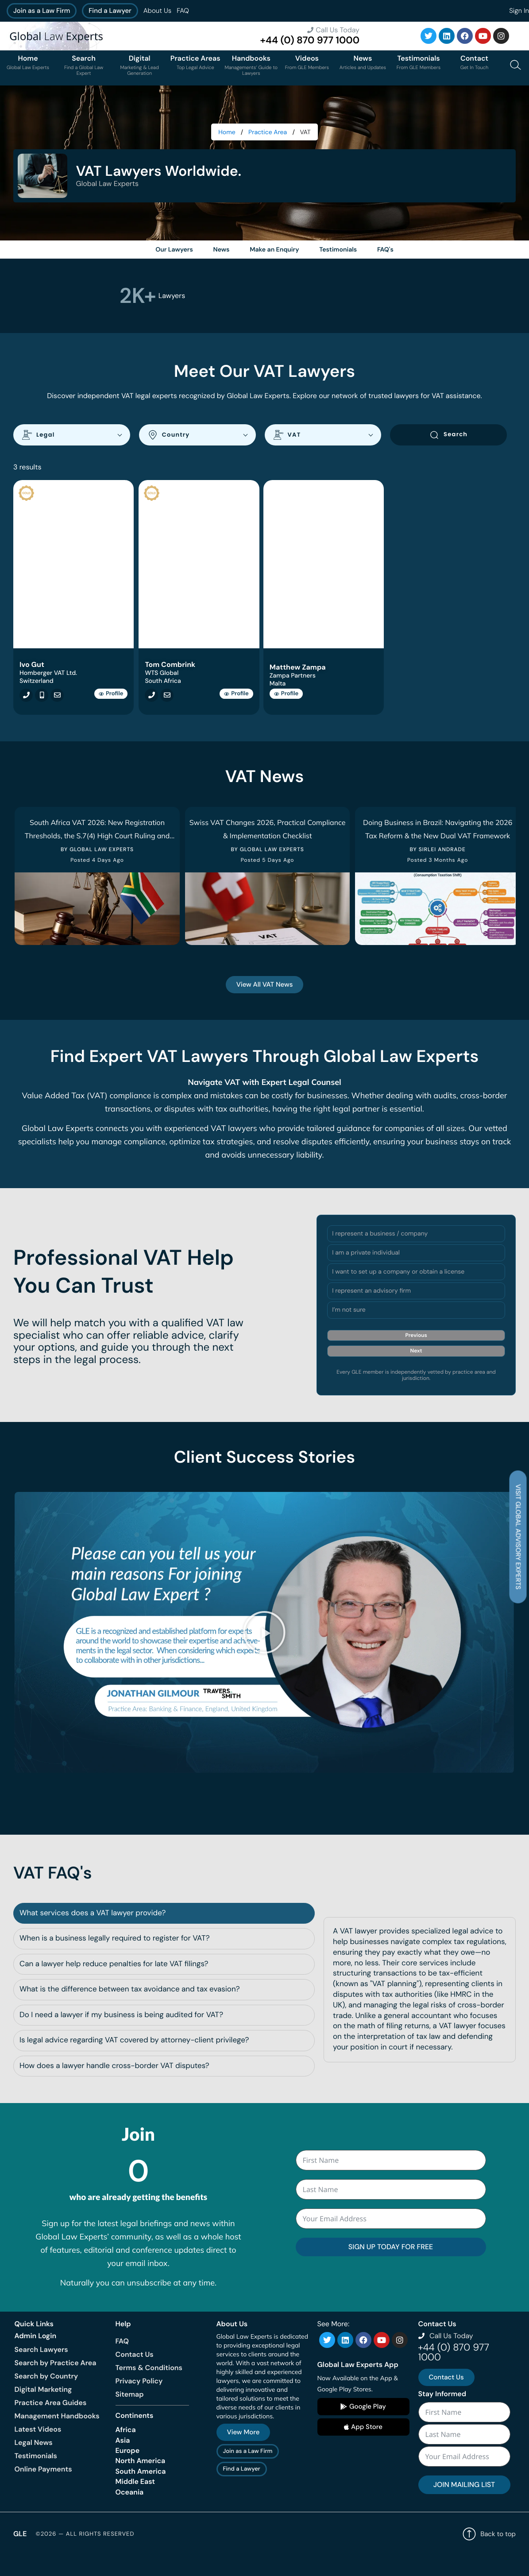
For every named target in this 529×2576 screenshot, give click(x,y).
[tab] (164, 1933)
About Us (157, 10)
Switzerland (36, 690)
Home (226, 132)
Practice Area (267, 132)
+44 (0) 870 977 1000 (309, 40)
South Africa (163, 690)
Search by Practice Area (56, 2382)
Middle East (135, 2501)
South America (141, 2491)
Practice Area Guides (51, 2422)
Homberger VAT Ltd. (48, 682)
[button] (265, 1659)
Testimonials (36, 2475)
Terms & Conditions (149, 2388)
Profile (111, 702)
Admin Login (36, 2355)
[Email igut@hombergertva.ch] (54, 703)
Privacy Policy (139, 2401)
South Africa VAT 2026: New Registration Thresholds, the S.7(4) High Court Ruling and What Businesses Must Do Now (105, 844)
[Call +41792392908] (23, 703)
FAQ (183, 10)
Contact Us (135, 2375)
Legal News (34, 2462)
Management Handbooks (57, 2435)
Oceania (130, 2512)
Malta (279, 693)
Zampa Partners (294, 685)
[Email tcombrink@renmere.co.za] (165, 703)
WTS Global (162, 682)
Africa (126, 2449)
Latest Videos (38, 2449)
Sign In (519, 10)
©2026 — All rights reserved (84, 2554)
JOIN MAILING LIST (464, 2504)
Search (448, 443)
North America (141, 2480)
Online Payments (43, 2489)
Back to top (489, 2554)
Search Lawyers (41, 2369)
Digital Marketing (43, 2409)
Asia (123, 2460)
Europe (128, 2470)
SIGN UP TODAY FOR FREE (390, 2266)
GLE (20, 2553)
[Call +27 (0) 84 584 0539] (149, 703)
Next (416, 1383)
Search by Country (46, 2396)
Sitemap (130, 2415)
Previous (416, 1368)
